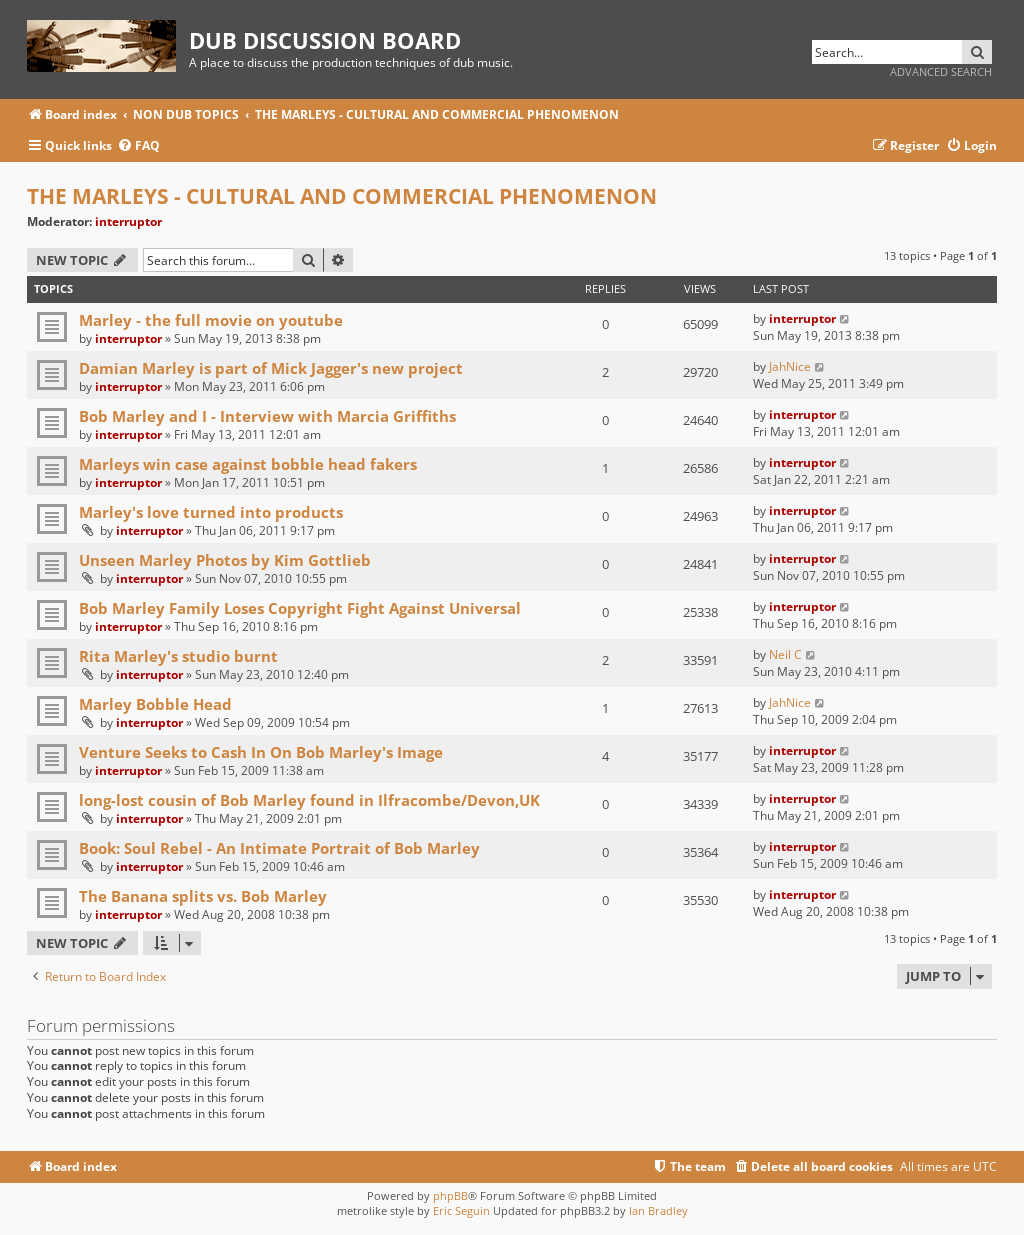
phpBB (450, 1195)
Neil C (785, 654)
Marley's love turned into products (211, 512)
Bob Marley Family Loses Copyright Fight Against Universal (300, 608)
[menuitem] (138, 146)
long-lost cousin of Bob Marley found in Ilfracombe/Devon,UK (309, 800)
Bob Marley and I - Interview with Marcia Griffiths (267, 416)
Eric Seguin (461, 1210)
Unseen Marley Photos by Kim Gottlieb (225, 560)
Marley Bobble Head (155, 704)
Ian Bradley (658, 1210)
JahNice (790, 366)
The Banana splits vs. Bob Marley (203, 896)
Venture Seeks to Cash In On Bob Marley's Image (261, 752)
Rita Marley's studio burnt (178, 656)
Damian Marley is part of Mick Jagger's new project (271, 368)
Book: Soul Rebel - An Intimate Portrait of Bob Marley (279, 848)
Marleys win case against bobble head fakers (248, 464)
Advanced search (941, 71)
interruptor (128, 221)
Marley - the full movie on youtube (211, 320)
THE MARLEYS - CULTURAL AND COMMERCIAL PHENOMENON (342, 196)
